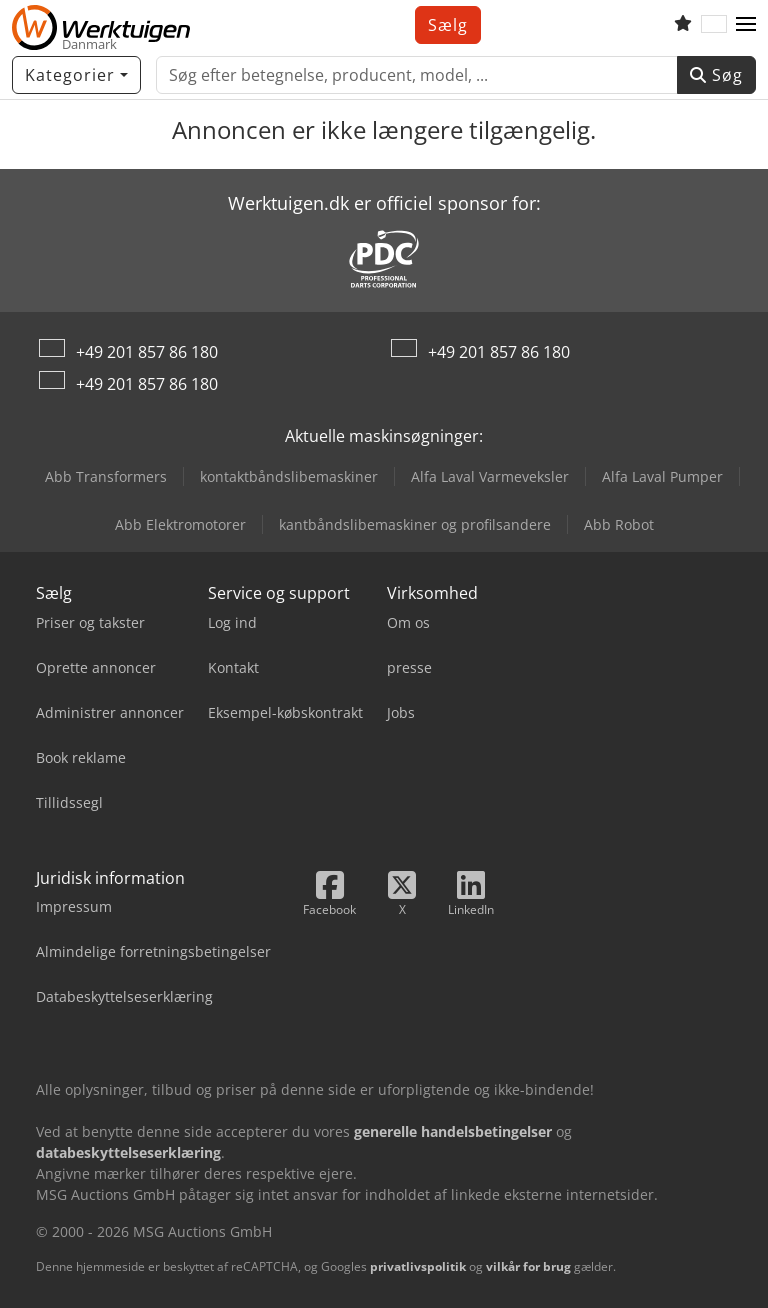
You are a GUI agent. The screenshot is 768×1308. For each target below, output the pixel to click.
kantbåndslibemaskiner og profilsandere (415, 524)
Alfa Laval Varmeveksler (490, 476)
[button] (746, 25)
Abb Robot (619, 524)
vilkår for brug (528, 1266)
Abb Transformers (106, 476)
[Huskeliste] (683, 25)
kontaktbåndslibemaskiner (289, 476)
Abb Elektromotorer (180, 524)
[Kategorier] (76, 75)
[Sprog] (714, 25)
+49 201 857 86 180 (147, 352)
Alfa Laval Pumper (662, 476)
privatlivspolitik (418, 1266)
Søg (716, 75)
